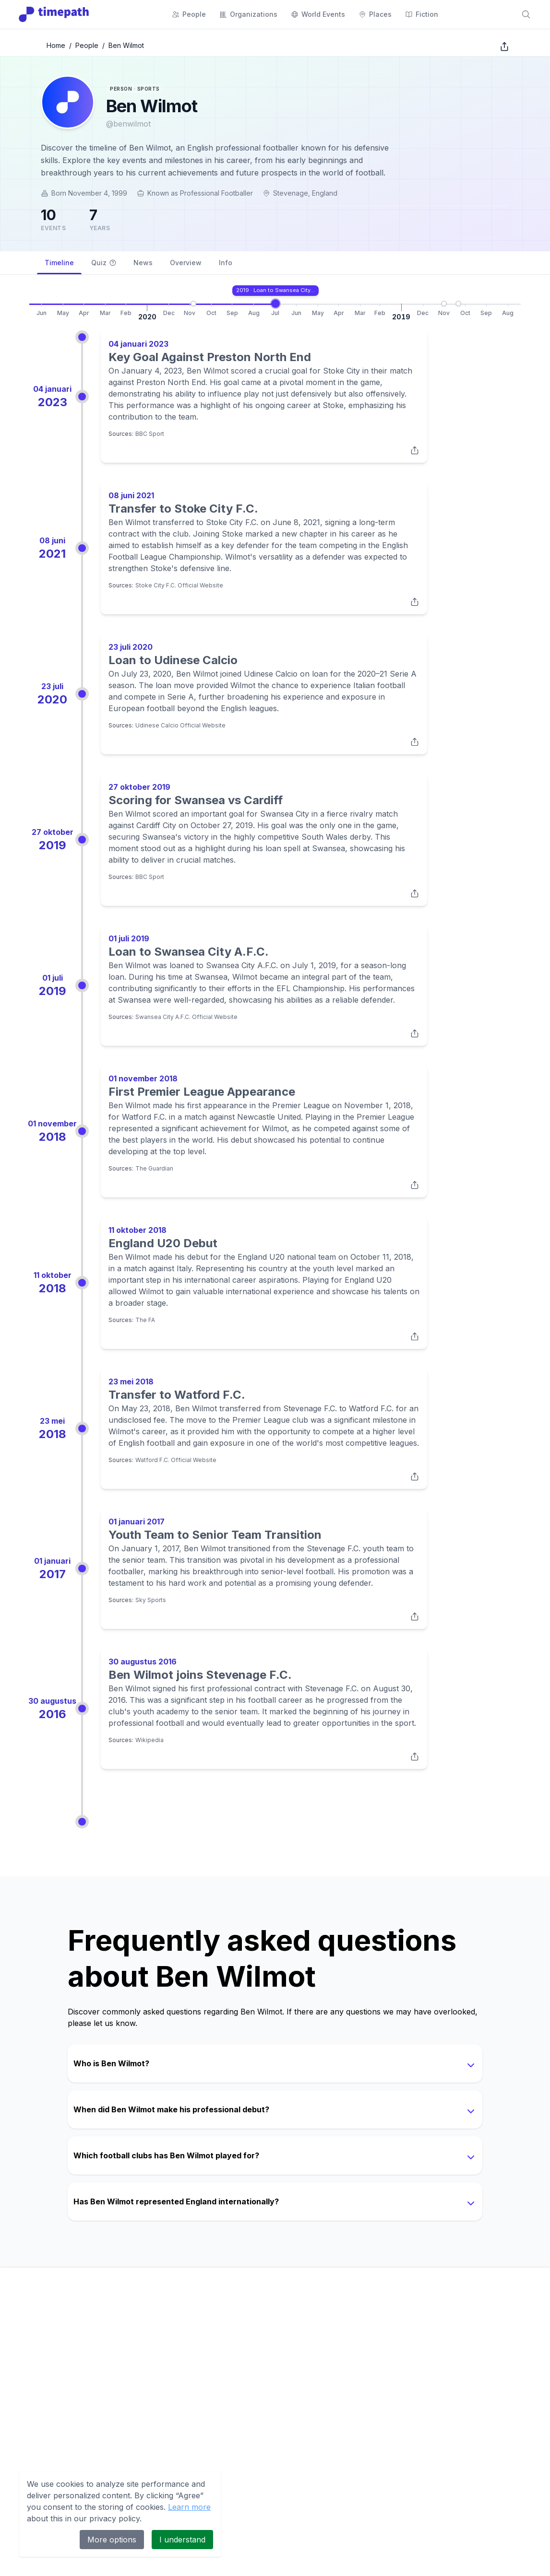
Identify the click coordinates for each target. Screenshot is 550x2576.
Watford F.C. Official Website (175, 1460)
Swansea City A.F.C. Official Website (186, 1016)
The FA (145, 1319)
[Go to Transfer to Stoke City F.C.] (343, 303)
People (86, 45)
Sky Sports (150, 1600)
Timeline (59, 266)
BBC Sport (149, 433)
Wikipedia (149, 1740)
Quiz (103, 262)
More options (111, 2539)
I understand (182, 2539)
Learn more (189, 2507)
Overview (186, 262)
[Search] (526, 14)
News (143, 262)
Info (225, 262)
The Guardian (154, 1168)
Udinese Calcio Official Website (180, 725)
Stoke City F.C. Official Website (179, 585)
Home (56, 45)
